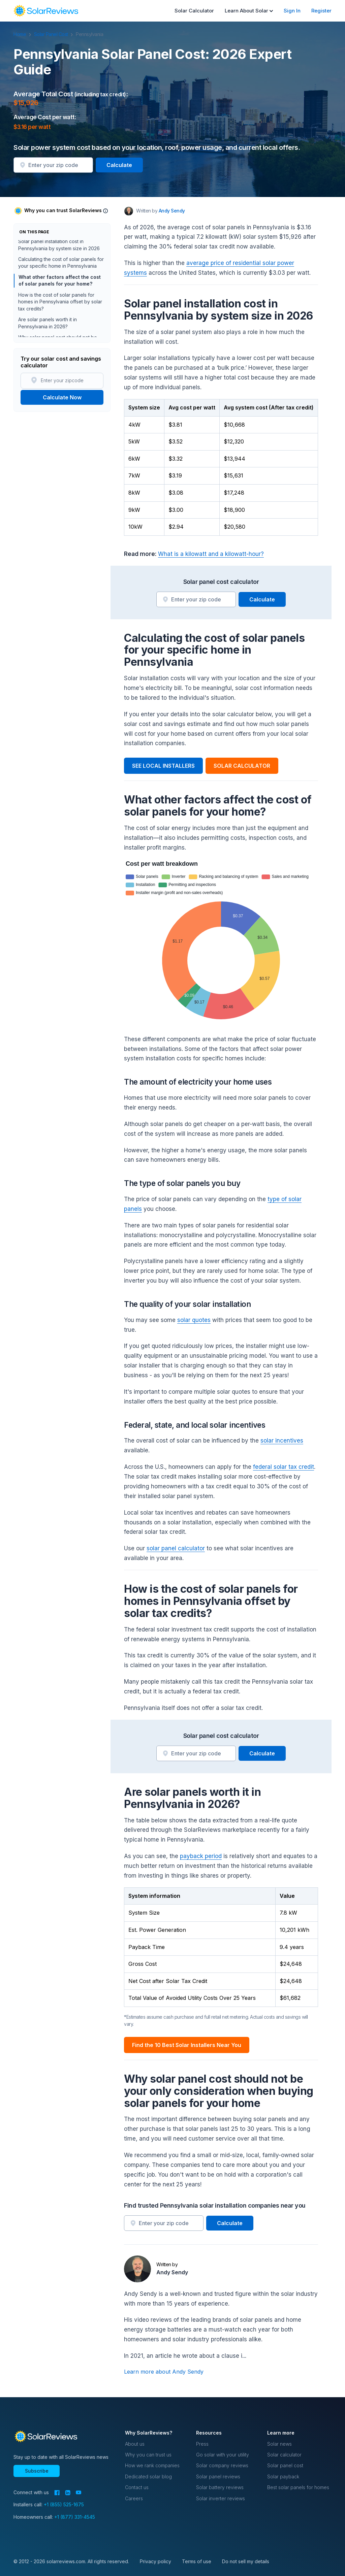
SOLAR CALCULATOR (242, 765)
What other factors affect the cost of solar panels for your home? (58, 282)
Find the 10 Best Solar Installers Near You (186, 2045)
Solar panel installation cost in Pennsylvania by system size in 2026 (59, 246)
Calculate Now (62, 397)
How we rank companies (152, 2465)
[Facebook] (57, 2492)
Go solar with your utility (222, 2454)
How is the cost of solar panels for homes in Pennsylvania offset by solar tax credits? (60, 303)
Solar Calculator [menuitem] (194, 10)
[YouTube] (79, 2492)
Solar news (279, 2444)
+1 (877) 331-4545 (74, 2517)
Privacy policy (155, 2561)
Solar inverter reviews (220, 2498)
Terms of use (196, 2561)
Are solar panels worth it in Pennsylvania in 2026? (47, 325)
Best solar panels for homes (298, 2487)
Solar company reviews (222, 2465)
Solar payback (283, 2476)
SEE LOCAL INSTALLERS (163, 765)
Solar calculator (284, 2454)
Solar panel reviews (218, 2476)
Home (23, 34)
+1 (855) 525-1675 (64, 2504)
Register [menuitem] (321, 10)
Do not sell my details (245, 2561)
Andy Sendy (172, 2272)
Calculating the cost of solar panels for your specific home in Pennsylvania (61, 264)
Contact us (137, 2487)
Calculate (119, 165)
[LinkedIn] (67, 2492)
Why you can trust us (148, 2454)
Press (202, 2444)
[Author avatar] (128, 211)
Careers (134, 2498)
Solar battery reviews (220, 2487)
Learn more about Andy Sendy (163, 2371)
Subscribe (37, 2471)
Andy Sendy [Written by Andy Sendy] (172, 210)
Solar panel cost (285, 2465)
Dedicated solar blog (148, 2476)
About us (135, 2444)
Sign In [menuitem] (292, 10)
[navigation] (45, 11)
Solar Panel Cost (54, 34)
